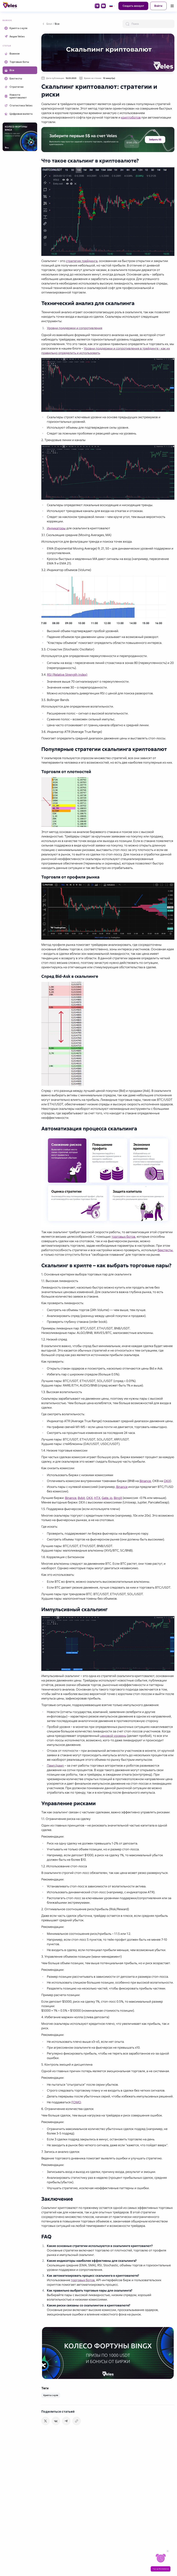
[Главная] (10, 5)
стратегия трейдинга (81, 261)
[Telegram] (97, 5)
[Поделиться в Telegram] (66, 2421)
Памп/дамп (55, 1765)
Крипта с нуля (50, 2395)
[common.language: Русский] (112, 6)
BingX (118, 1498)
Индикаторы (56, 528)
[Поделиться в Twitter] (45, 2421)
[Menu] (172, 5)
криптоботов (131, 117)
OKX (167, 1481)
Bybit (81, 1498)
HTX (97, 1498)
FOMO (76, 2102)
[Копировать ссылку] (76, 2421)
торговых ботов (123, 1237)
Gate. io (107, 1498)
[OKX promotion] (108, 2353)
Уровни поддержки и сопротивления (74, 328)
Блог (46, 24)
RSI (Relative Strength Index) (67, 675)
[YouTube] (103, 5)
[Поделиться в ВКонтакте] (56, 2421)
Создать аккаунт (133, 5)
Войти (158, 5)
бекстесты (165, 1250)
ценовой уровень (113, 1736)
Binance (145, 1481)
